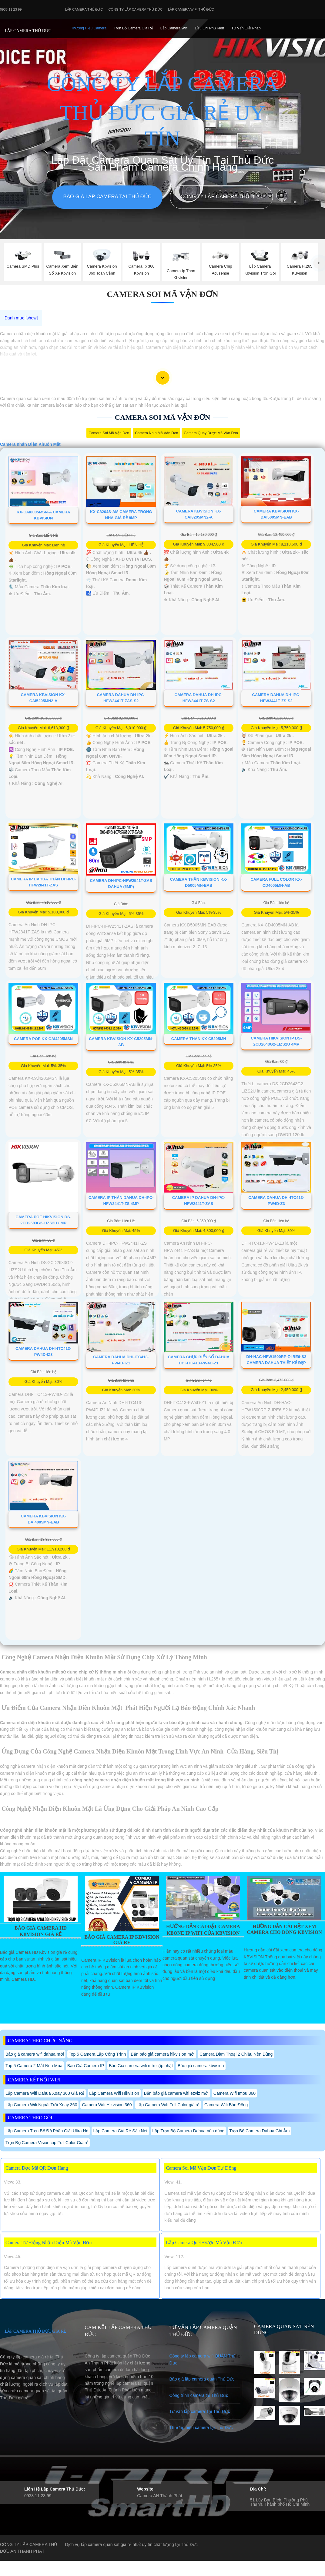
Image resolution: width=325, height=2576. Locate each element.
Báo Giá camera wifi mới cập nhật (141, 2065)
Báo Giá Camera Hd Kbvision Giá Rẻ (41, 1931)
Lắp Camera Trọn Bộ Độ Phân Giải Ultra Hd (46, 2130)
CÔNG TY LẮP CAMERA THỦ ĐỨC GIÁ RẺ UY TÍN (162, 111)
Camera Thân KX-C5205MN (198, 1038)
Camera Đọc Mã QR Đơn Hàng (36, 2168)
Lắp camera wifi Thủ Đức (191, 9)
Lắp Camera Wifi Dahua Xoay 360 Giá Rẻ (44, 2093)
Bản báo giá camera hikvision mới (163, 2054)
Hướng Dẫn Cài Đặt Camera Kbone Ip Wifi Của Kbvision (203, 1930)
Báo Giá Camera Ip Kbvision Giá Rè (121, 1939)
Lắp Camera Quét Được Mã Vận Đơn (204, 2242)
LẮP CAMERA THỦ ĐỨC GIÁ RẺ (35, 2331)
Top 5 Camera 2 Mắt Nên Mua (33, 2065)
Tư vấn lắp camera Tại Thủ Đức (199, 2411)
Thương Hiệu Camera (88, 28)
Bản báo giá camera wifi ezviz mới (176, 2093)
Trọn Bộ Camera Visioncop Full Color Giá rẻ (47, 2142)
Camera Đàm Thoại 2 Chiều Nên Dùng (236, 2054)
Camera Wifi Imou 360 (234, 2093)
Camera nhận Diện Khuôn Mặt (30, 444)
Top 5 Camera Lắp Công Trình (97, 2054)
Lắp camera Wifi (174, 28)
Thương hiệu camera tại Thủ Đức (201, 2427)
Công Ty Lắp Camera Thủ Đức (135, 9)
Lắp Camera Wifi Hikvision (114, 2093)
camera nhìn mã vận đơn (156, 433)
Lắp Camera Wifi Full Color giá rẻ (168, 2104)
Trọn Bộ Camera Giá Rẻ (133, 28)
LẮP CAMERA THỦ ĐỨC (28, 30)
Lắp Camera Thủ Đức (84, 9)
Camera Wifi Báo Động (226, 2104)
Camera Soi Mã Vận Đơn (162, 294)
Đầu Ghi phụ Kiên (209, 28)
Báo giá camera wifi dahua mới (34, 2054)
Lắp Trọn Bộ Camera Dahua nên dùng (188, 2130)
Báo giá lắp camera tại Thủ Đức (107, 196)
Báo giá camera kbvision (201, 2065)
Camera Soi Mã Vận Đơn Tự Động (201, 2168)
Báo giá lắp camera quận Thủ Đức (202, 2379)
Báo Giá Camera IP (85, 2065)
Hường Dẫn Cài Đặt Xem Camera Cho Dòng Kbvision (284, 1929)
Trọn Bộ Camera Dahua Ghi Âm (259, 2130)
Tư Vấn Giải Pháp (246, 28)
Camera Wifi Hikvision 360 (107, 2104)
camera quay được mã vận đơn (211, 433)
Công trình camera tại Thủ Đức (198, 2395)
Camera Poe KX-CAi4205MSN (43, 1038)
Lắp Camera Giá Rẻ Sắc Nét (120, 2130)
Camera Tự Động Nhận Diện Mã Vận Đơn (48, 2242)
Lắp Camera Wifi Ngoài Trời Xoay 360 (41, 2104)
